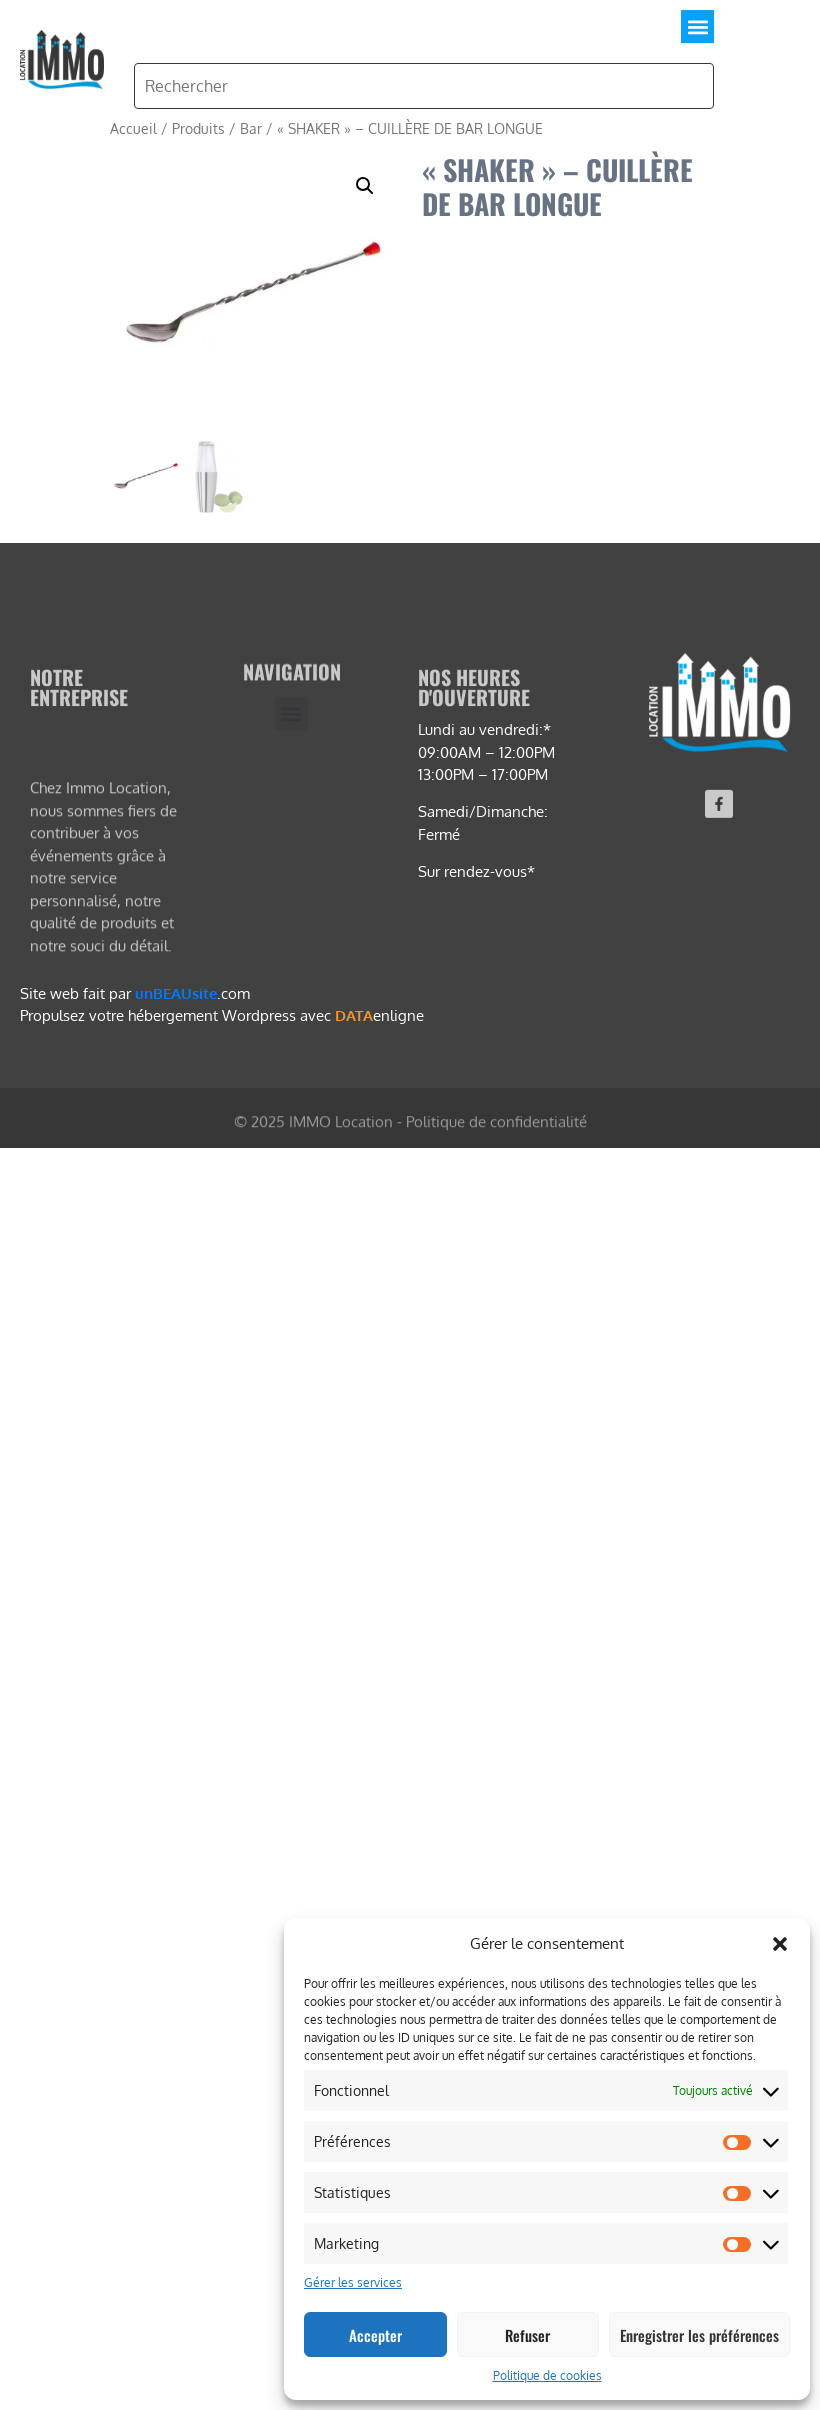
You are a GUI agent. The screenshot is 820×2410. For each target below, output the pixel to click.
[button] (780, 1944)
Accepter (375, 2335)
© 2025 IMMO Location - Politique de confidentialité (410, 1129)
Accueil (133, 128)
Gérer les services (353, 2282)
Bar (251, 128)
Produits (198, 128)
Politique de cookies (547, 2375)
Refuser (527, 2335)
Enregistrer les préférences (699, 2335)
